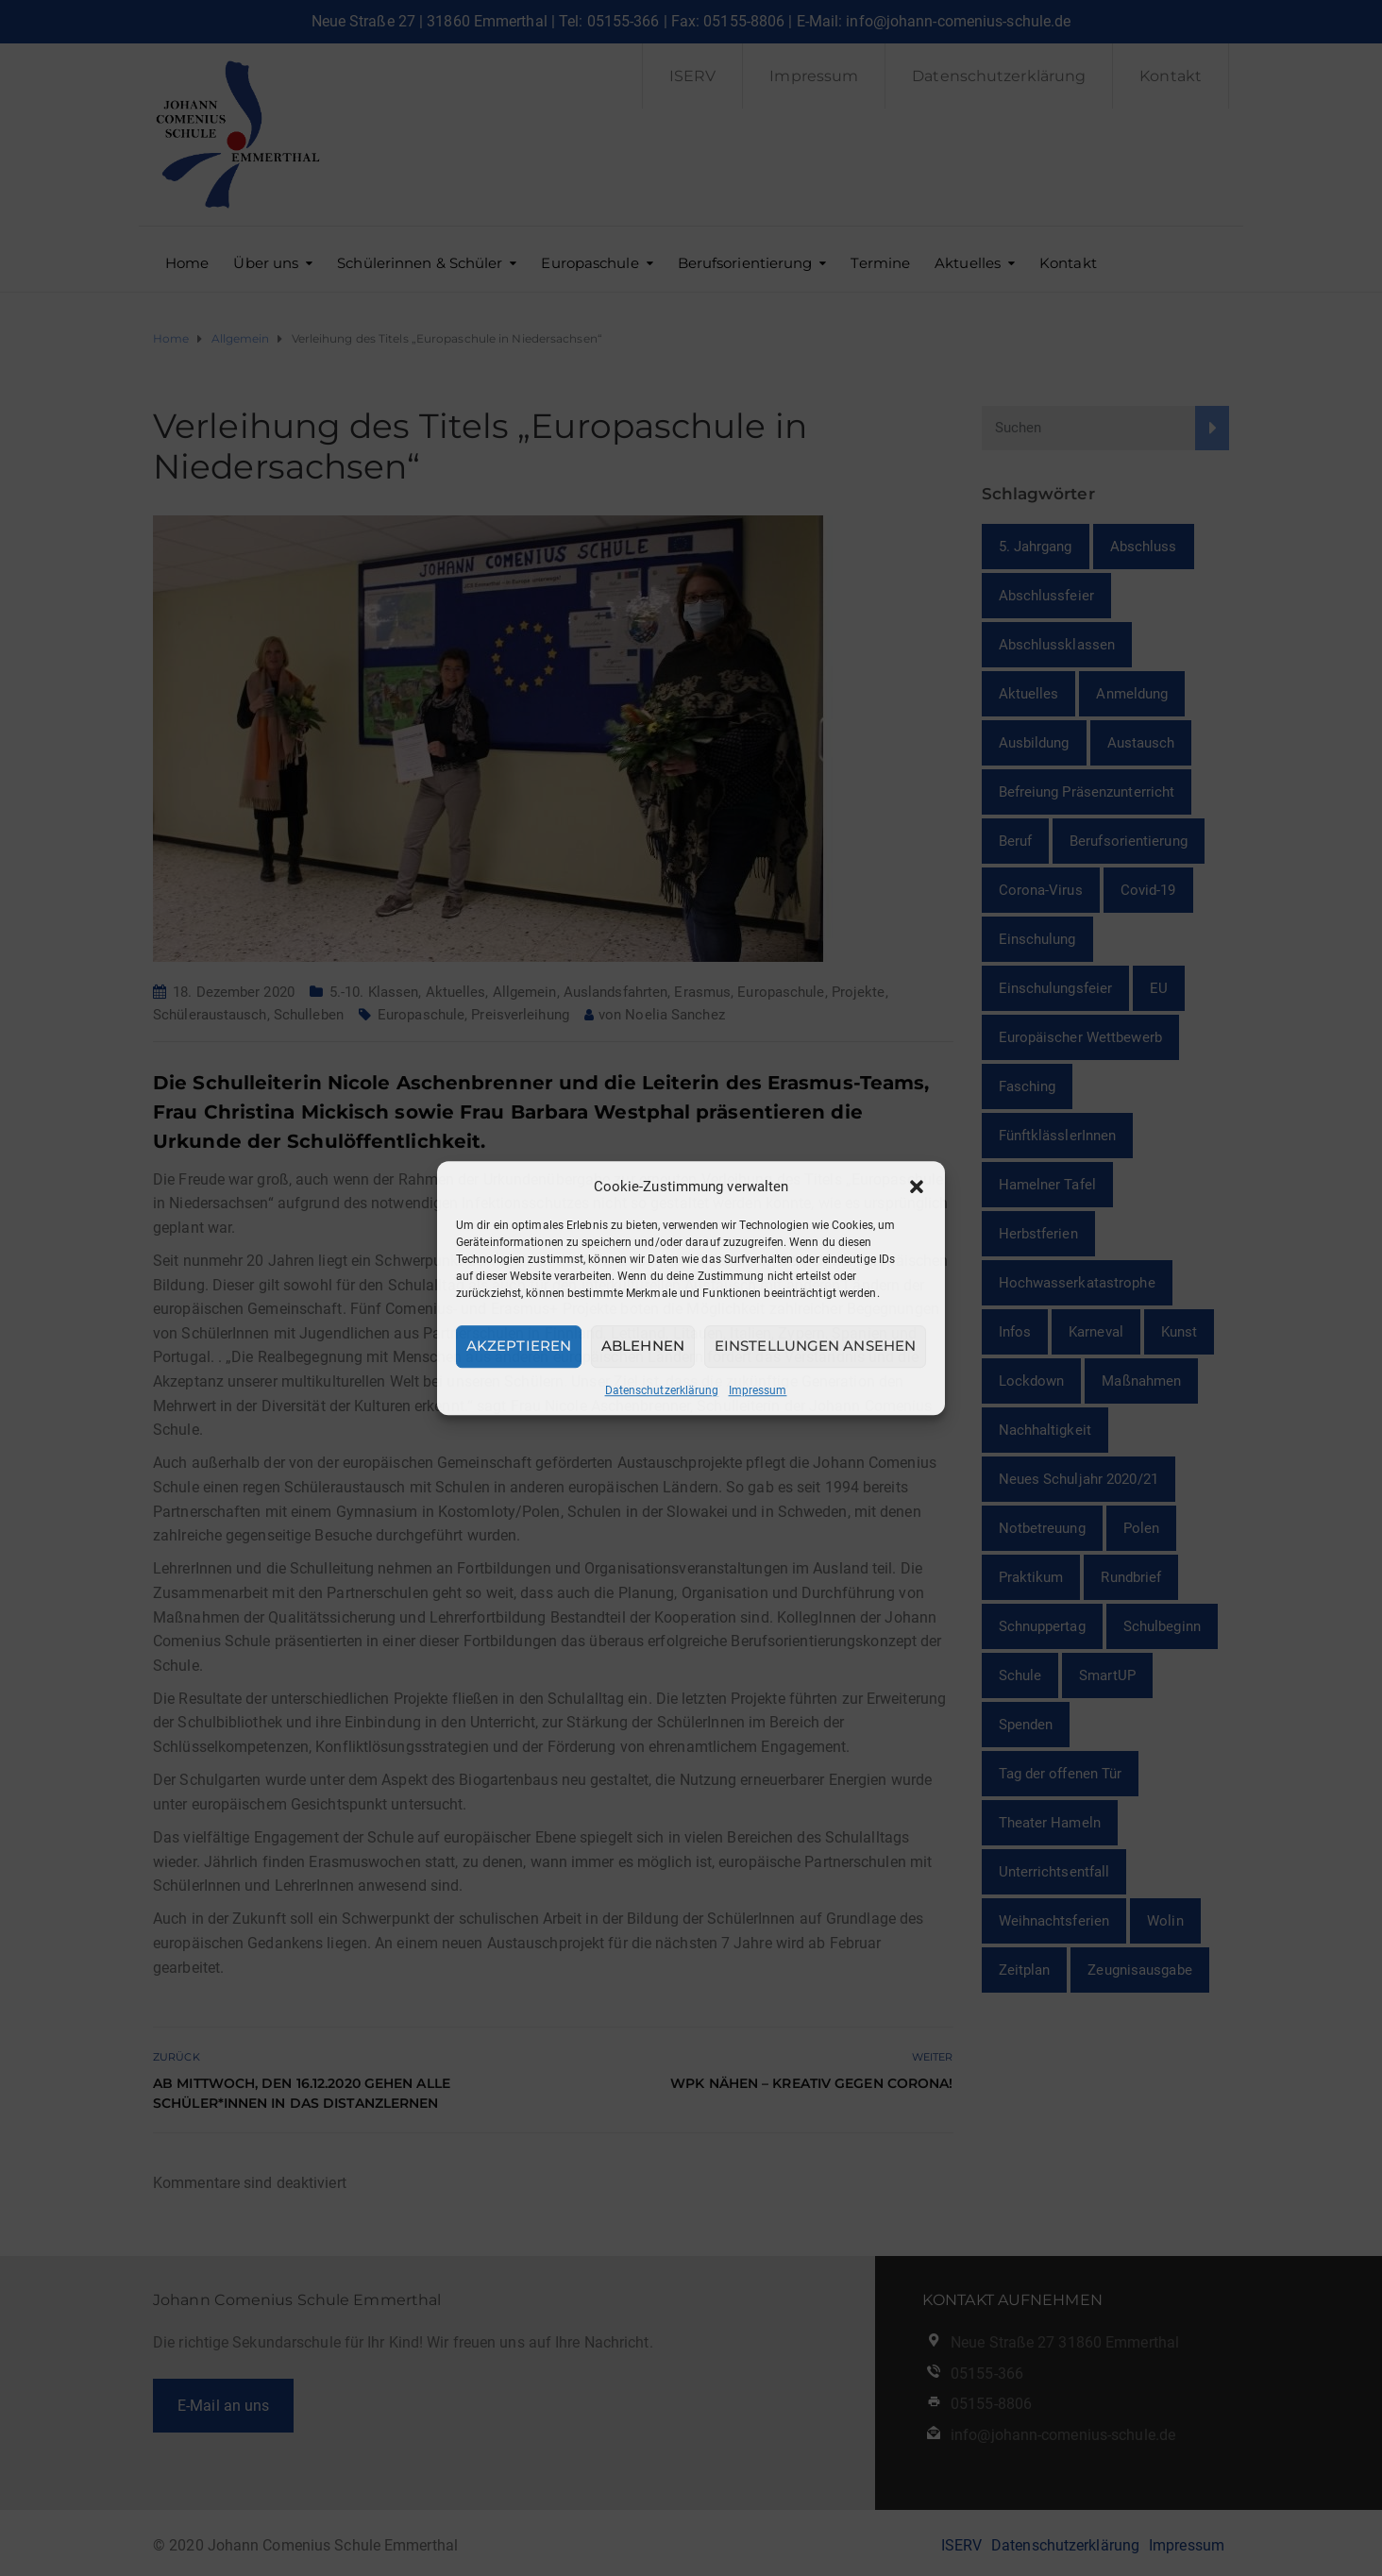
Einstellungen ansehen (815, 1346)
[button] (916, 1186)
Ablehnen (642, 1346)
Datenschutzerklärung (662, 1390)
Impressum (758, 1390)
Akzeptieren (518, 1346)
